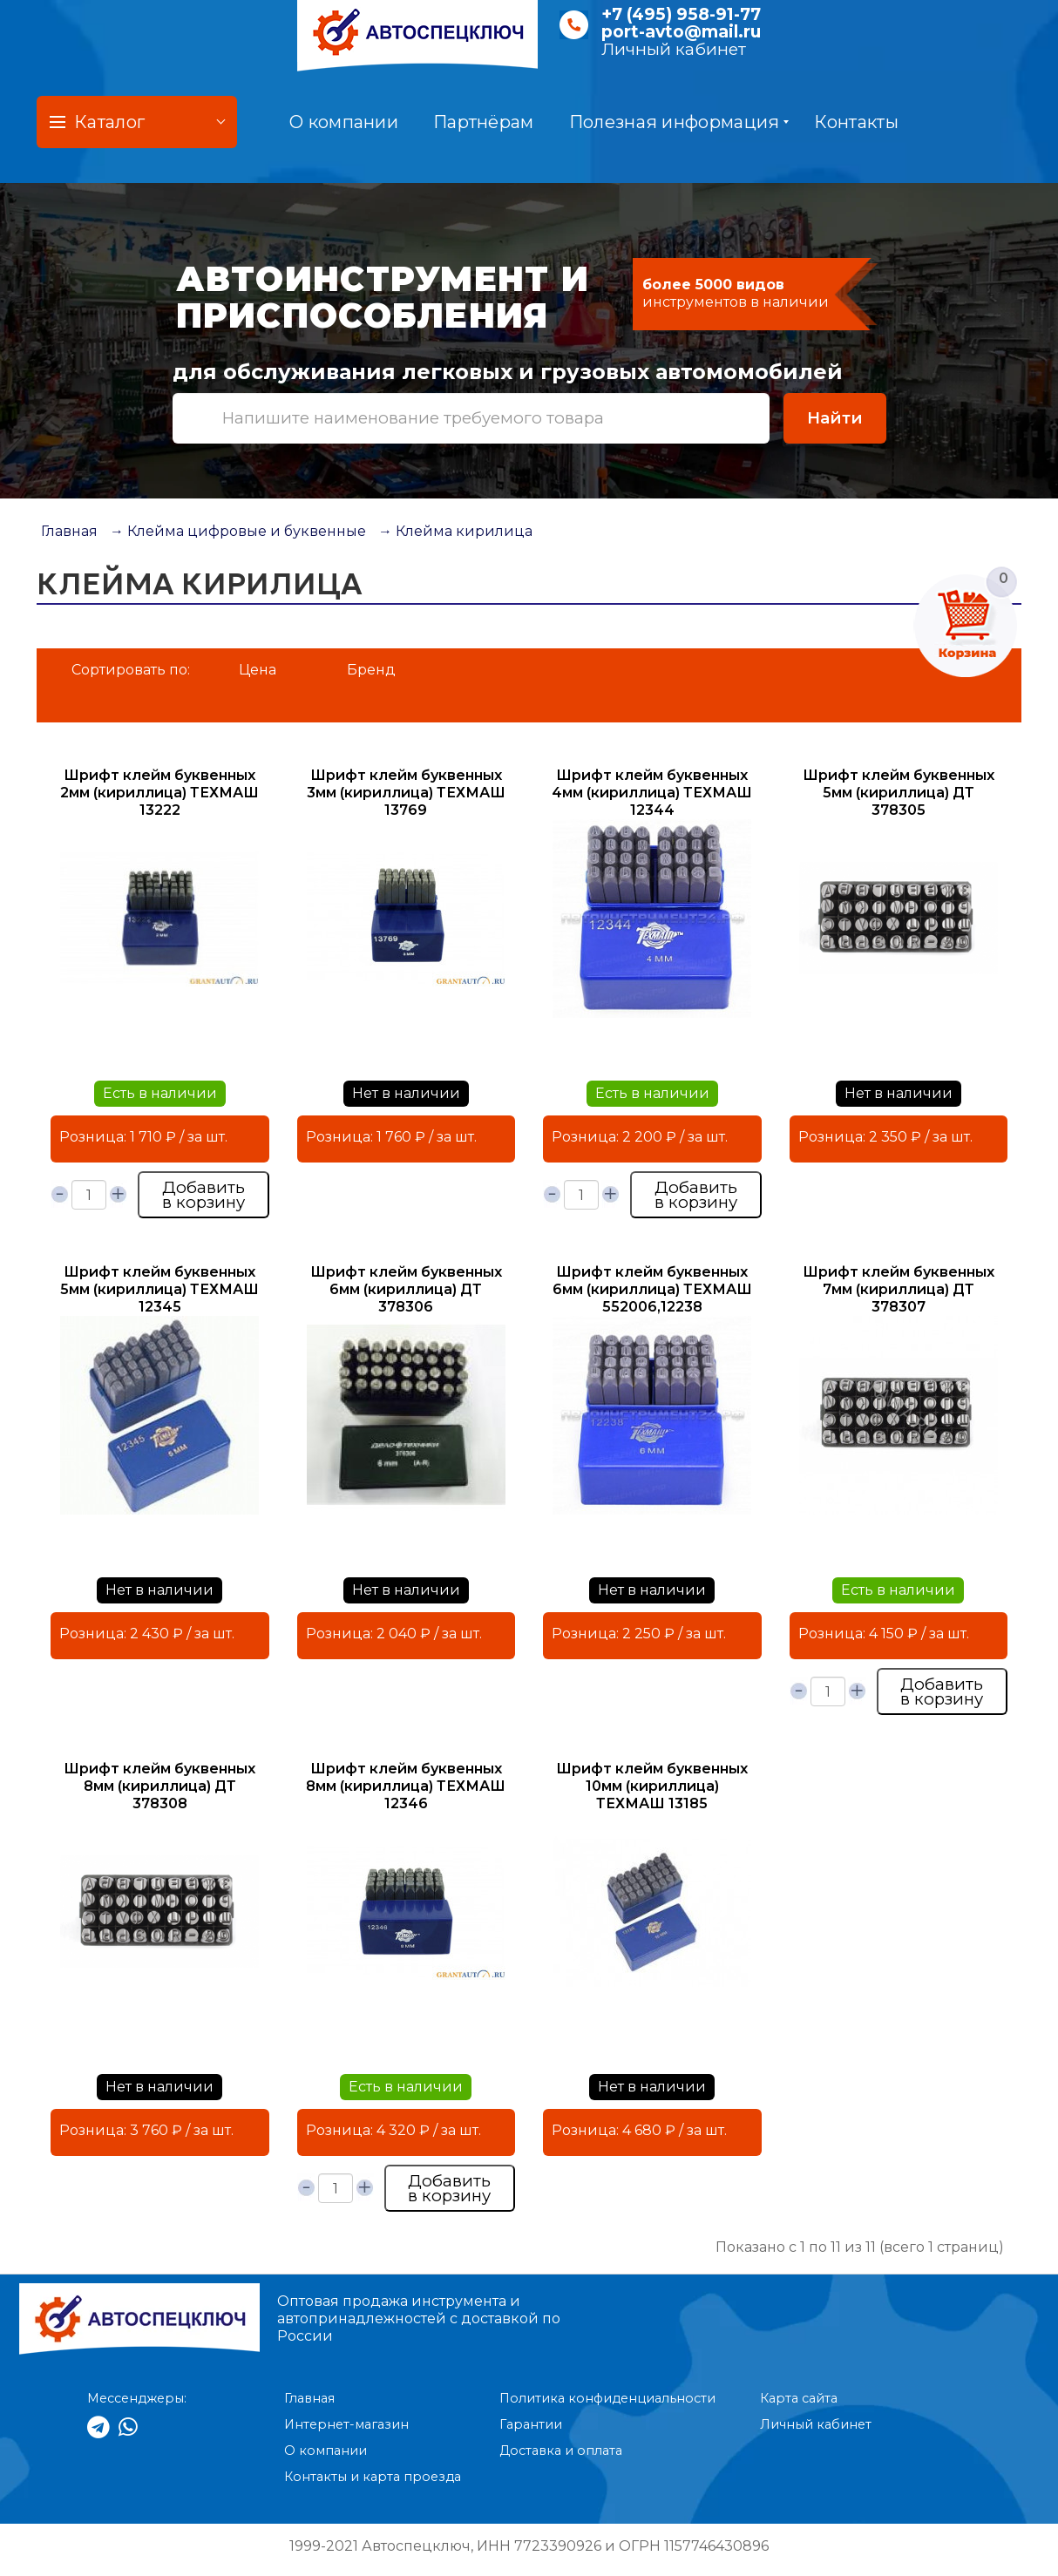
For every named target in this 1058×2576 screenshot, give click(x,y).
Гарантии (530, 2424)
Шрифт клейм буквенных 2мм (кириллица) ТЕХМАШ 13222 (159, 792)
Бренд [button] (371, 669)
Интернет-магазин (346, 2424)
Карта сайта (799, 2398)
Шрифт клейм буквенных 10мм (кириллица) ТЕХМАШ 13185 (652, 1786)
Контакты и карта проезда (372, 2476)
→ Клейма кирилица (455, 531)
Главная (69, 531)
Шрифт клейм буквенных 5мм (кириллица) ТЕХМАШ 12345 (159, 1289)
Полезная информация (679, 122)
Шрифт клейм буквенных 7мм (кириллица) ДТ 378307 (898, 1289)
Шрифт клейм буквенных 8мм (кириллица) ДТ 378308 (159, 1786)
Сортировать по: (130, 669)
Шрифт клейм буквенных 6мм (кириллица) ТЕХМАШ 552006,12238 (652, 1289)
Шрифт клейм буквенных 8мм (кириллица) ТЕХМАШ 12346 (405, 1786)
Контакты (856, 122)
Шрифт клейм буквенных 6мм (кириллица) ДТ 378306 (406, 1289)
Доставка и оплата (560, 2450)
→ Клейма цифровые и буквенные (238, 531)
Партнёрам (483, 122)
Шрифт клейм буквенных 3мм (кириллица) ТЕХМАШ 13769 (406, 792)
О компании (343, 122)
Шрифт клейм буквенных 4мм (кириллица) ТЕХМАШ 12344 (652, 792)
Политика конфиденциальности (607, 2398)
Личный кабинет (673, 49)
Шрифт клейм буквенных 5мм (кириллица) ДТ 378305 (898, 792)
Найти (835, 418)
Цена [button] (257, 669)
